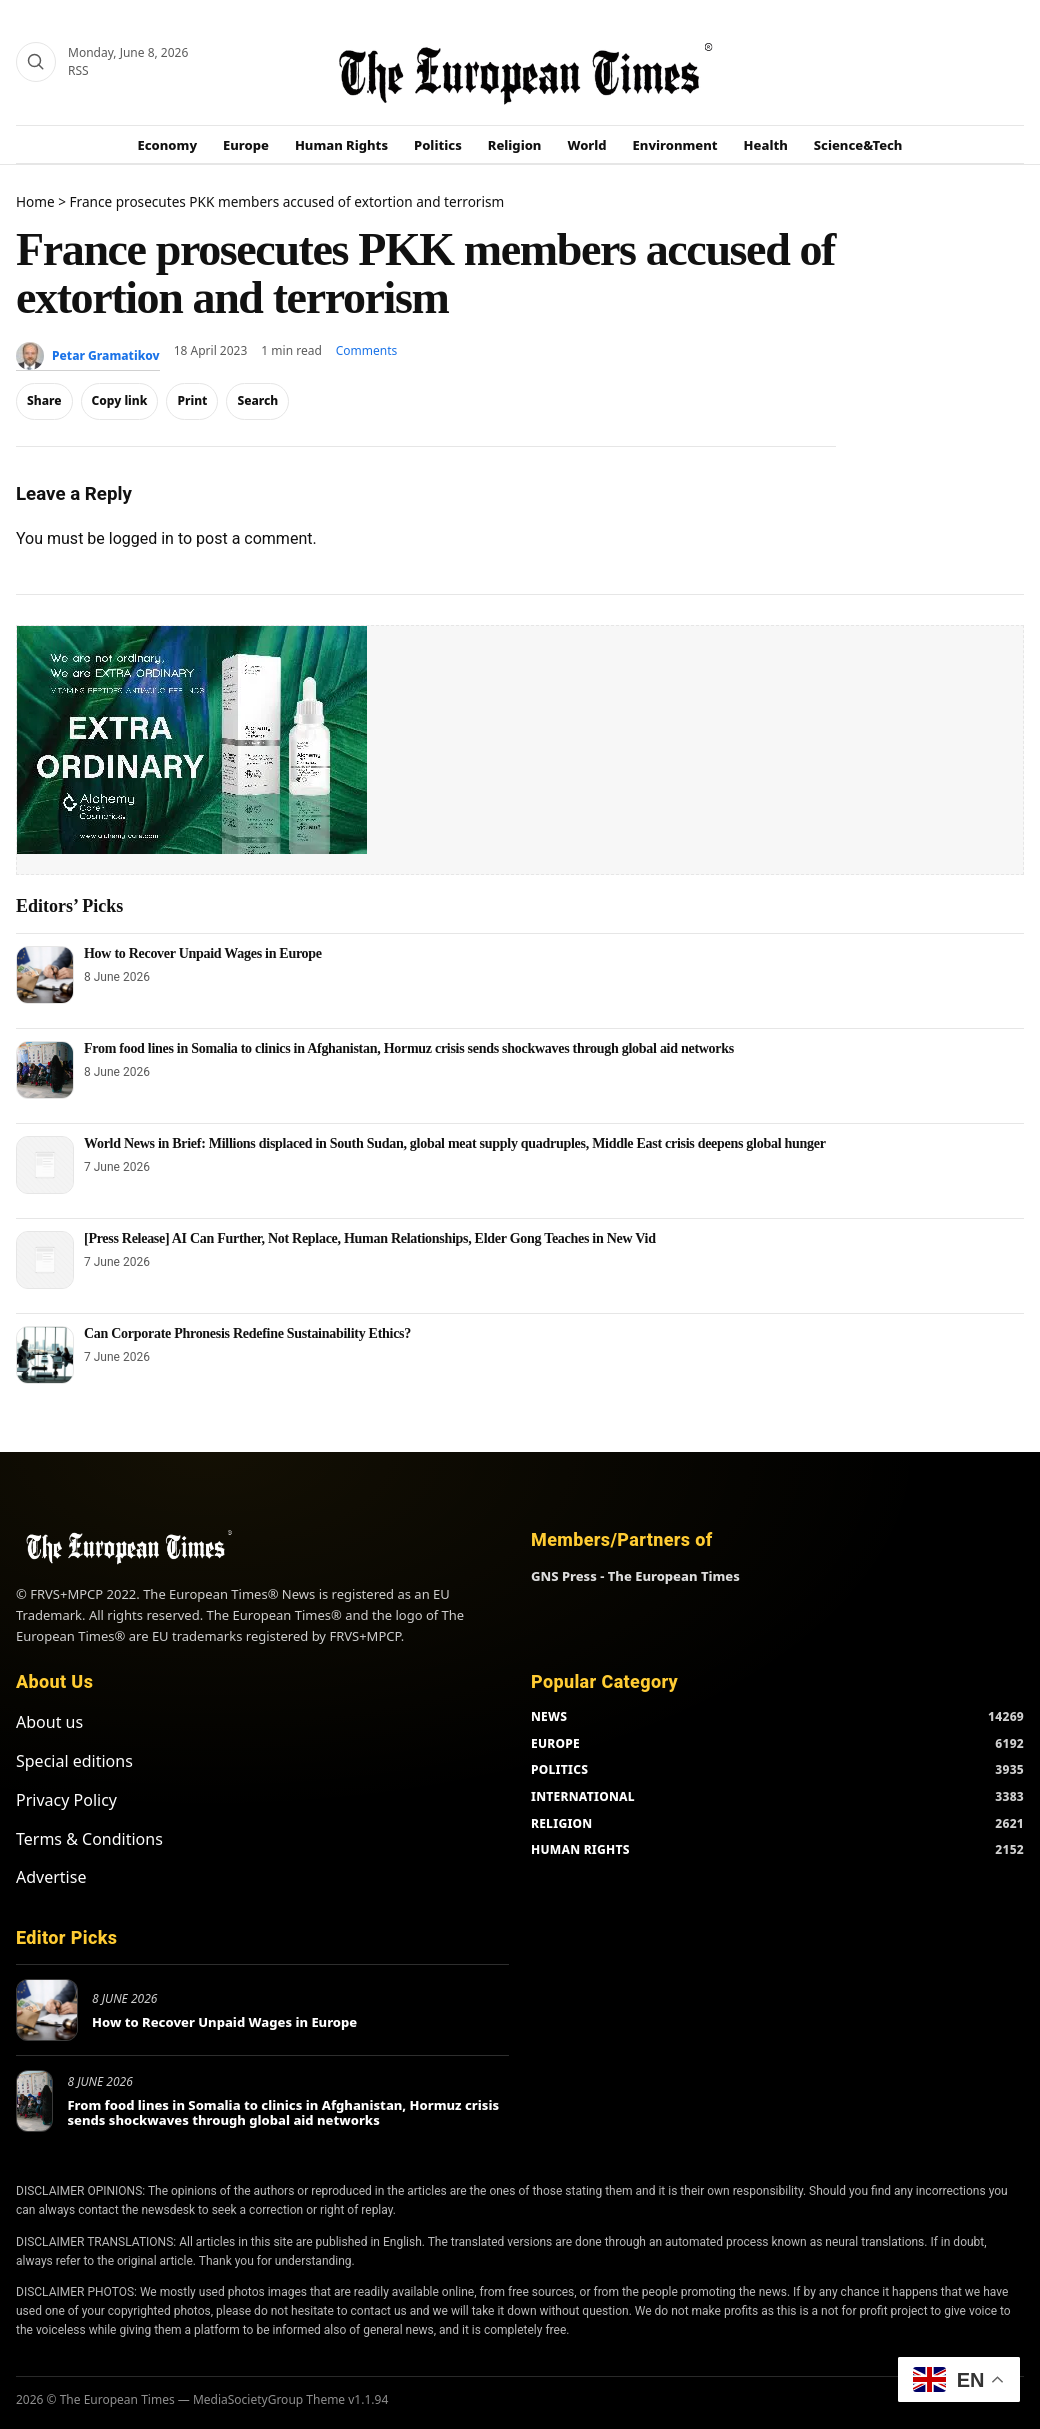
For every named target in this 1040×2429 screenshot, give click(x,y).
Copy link (120, 400)
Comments (367, 350)
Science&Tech (858, 145)
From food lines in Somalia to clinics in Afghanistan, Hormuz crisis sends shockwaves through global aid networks (409, 1048)
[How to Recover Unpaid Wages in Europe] (45, 975)
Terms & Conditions (89, 1839)
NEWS (549, 1716)
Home (35, 201)
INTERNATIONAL (583, 1796)
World (586, 145)
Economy (168, 145)
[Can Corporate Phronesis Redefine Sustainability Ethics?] (45, 1355)
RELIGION (562, 1823)
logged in (141, 538)
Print (192, 400)
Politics (438, 145)
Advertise (51, 1877)
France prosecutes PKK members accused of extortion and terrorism (287, 201)
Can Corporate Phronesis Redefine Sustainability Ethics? (247, 1333)
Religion (515, 145)
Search (257, 400)
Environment (675, 145)
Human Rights (341, 145)
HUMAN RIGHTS (580, 1849)
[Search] (36, 62)
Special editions (74, 1761)
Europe (246, 145)
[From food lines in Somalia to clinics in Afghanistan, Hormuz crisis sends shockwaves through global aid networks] (45, 1070)
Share (44, 400)
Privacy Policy (66, 1800)
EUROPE (555, 1743)
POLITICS (559, 1769)
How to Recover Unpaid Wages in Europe (203, 953)
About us (49, 1722)
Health (766, 145)
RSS (78, 70)
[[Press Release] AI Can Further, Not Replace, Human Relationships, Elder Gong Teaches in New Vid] (45, 1260)
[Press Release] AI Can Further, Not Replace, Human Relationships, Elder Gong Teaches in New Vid (370, 1238)
